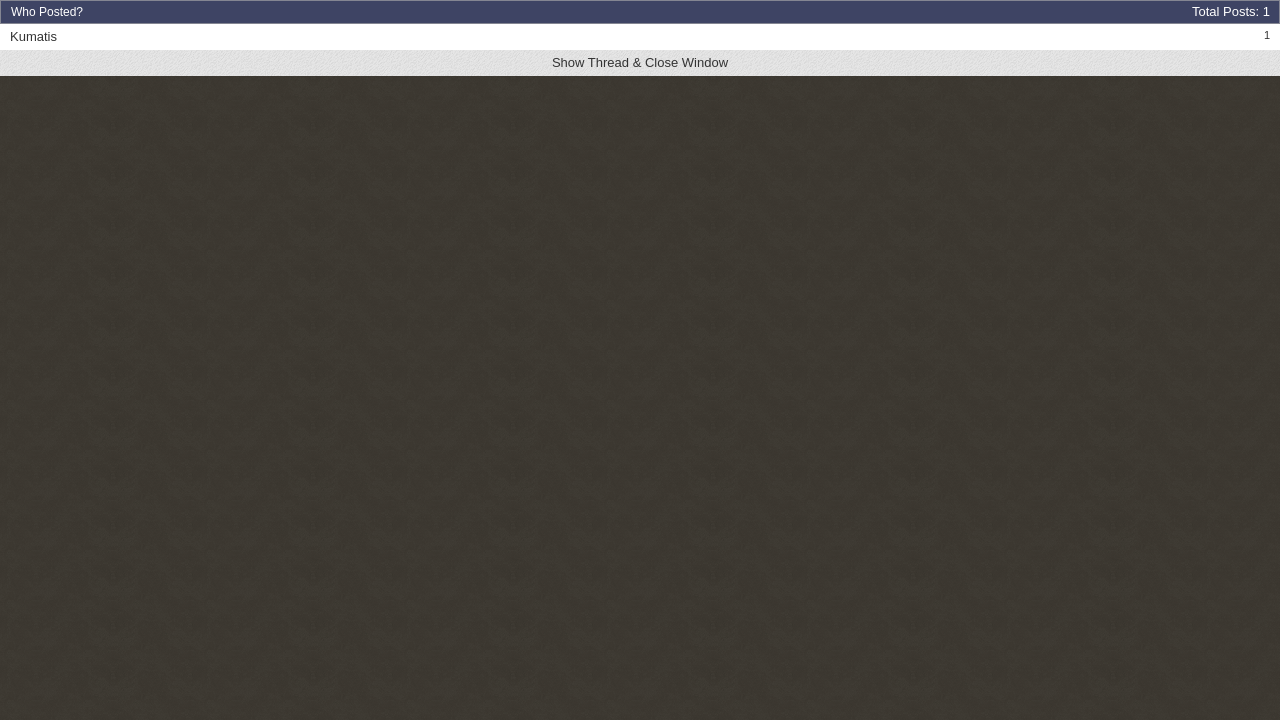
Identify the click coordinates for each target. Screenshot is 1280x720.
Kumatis (33, 36)
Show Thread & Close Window (640, 62)
